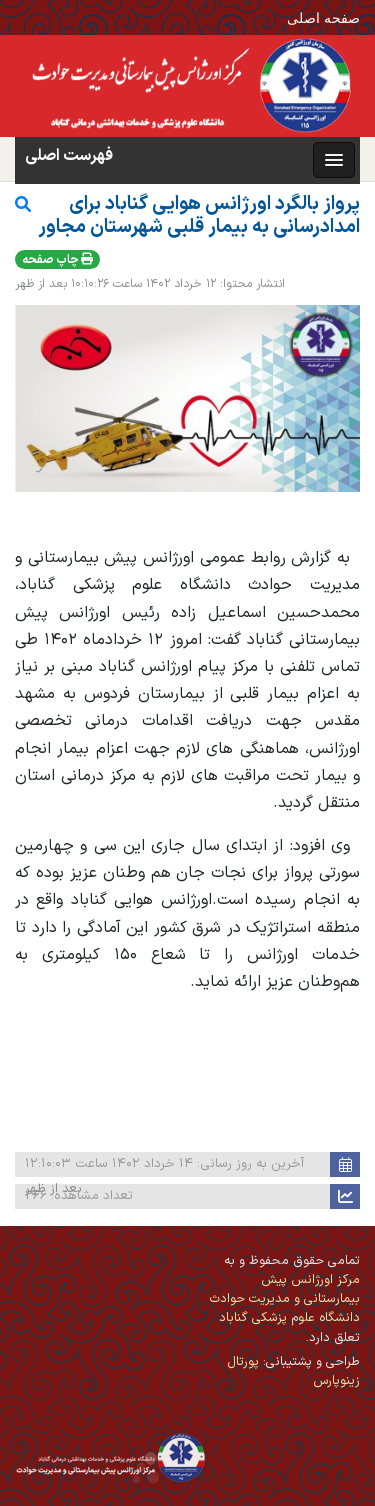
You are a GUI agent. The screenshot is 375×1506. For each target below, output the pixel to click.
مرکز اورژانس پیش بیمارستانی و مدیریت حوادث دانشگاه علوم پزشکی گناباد (285, 1298)
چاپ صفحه (57, 260)
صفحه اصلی (323, 17)
